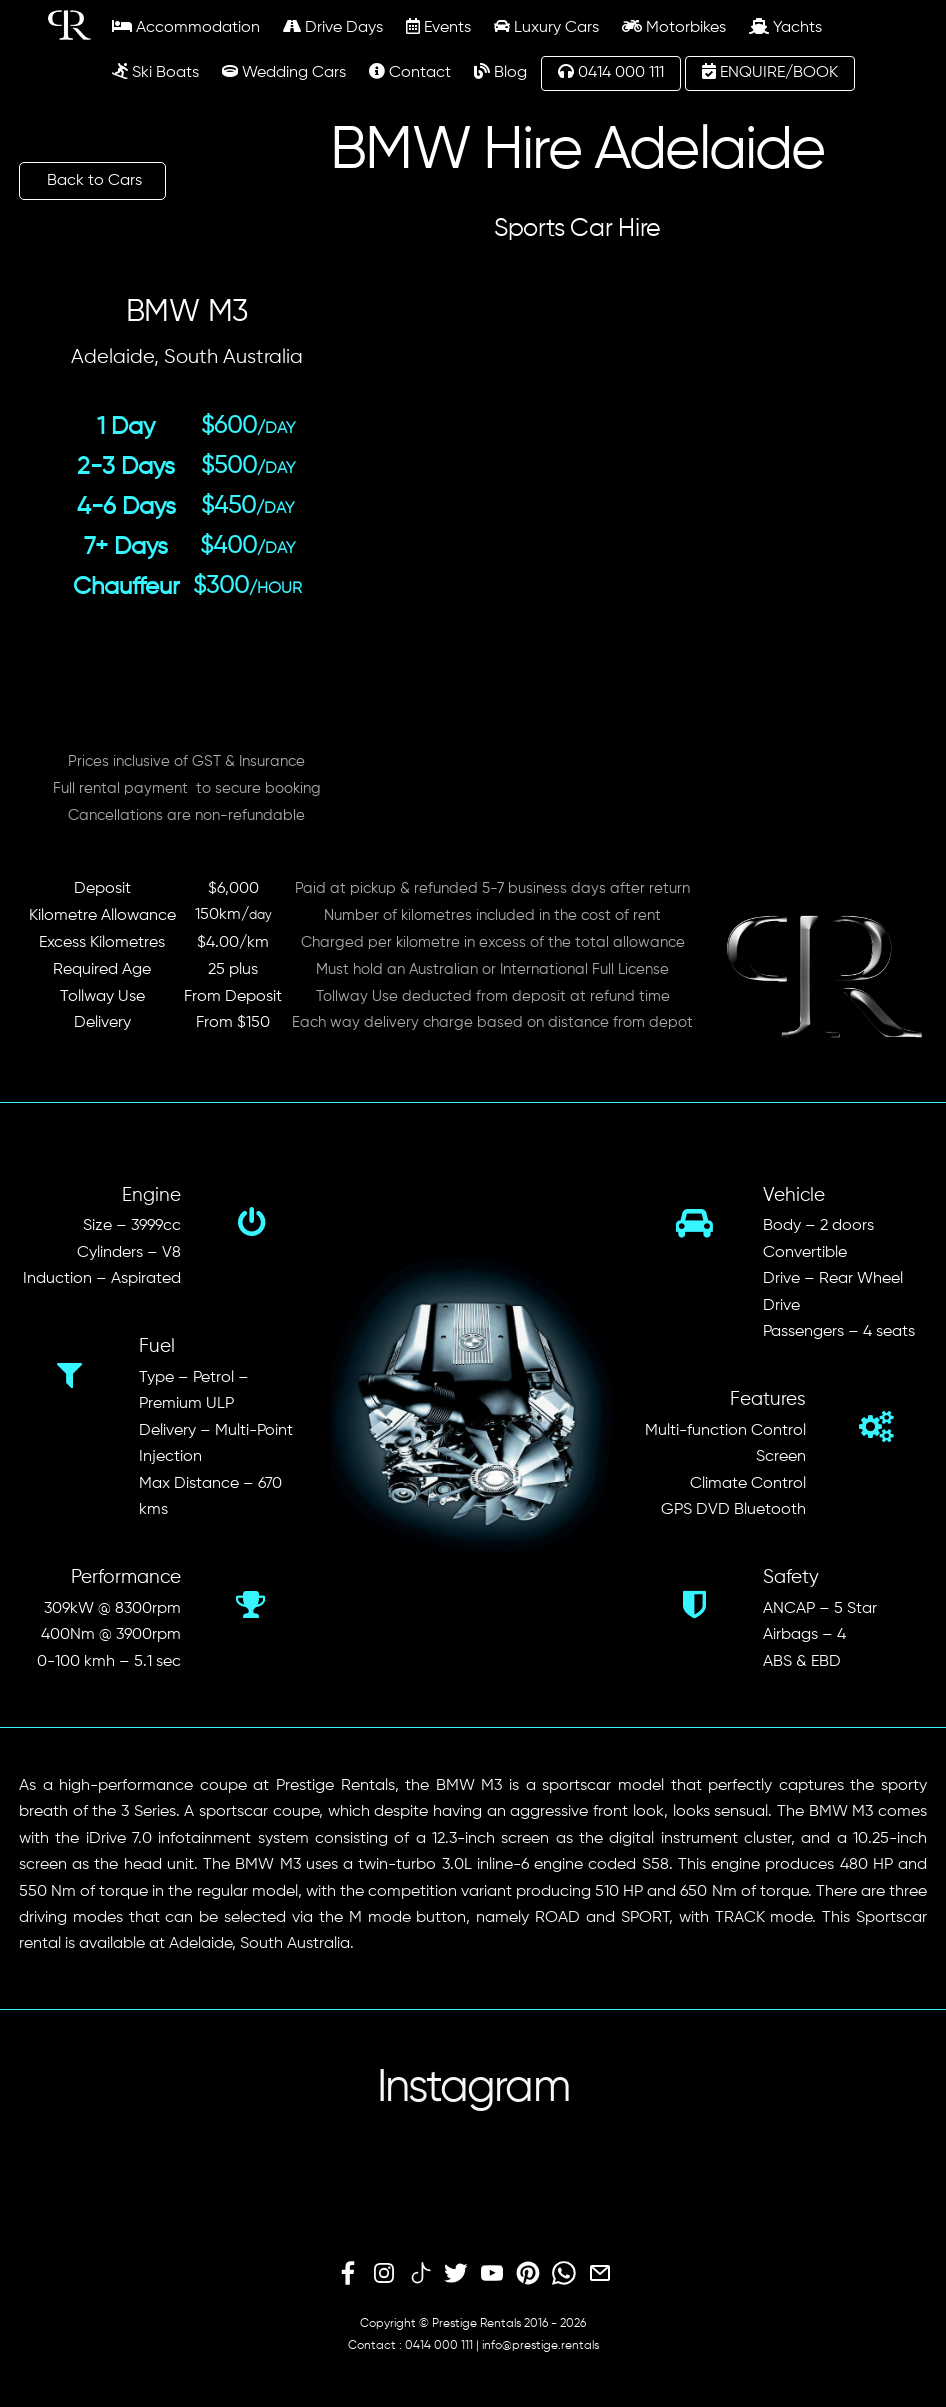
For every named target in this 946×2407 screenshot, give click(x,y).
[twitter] (456, 2274)
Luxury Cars (546, 27)
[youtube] (492, 2274)
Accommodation (186, 27)
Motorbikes (674, 27)
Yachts (785, 27)
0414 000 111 (611, 72)
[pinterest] (528, 2274)
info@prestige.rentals (540, 2346)
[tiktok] (420, 2274)
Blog (500, 72)
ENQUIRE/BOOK (770, 72)
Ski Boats (155, 72)
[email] (600, 2274)
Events (438, 27)
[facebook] (348, 2274)
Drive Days (333, 27)
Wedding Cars (284, 72)
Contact (410, 72)
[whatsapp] (564, 2274)
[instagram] (384, 2274)
